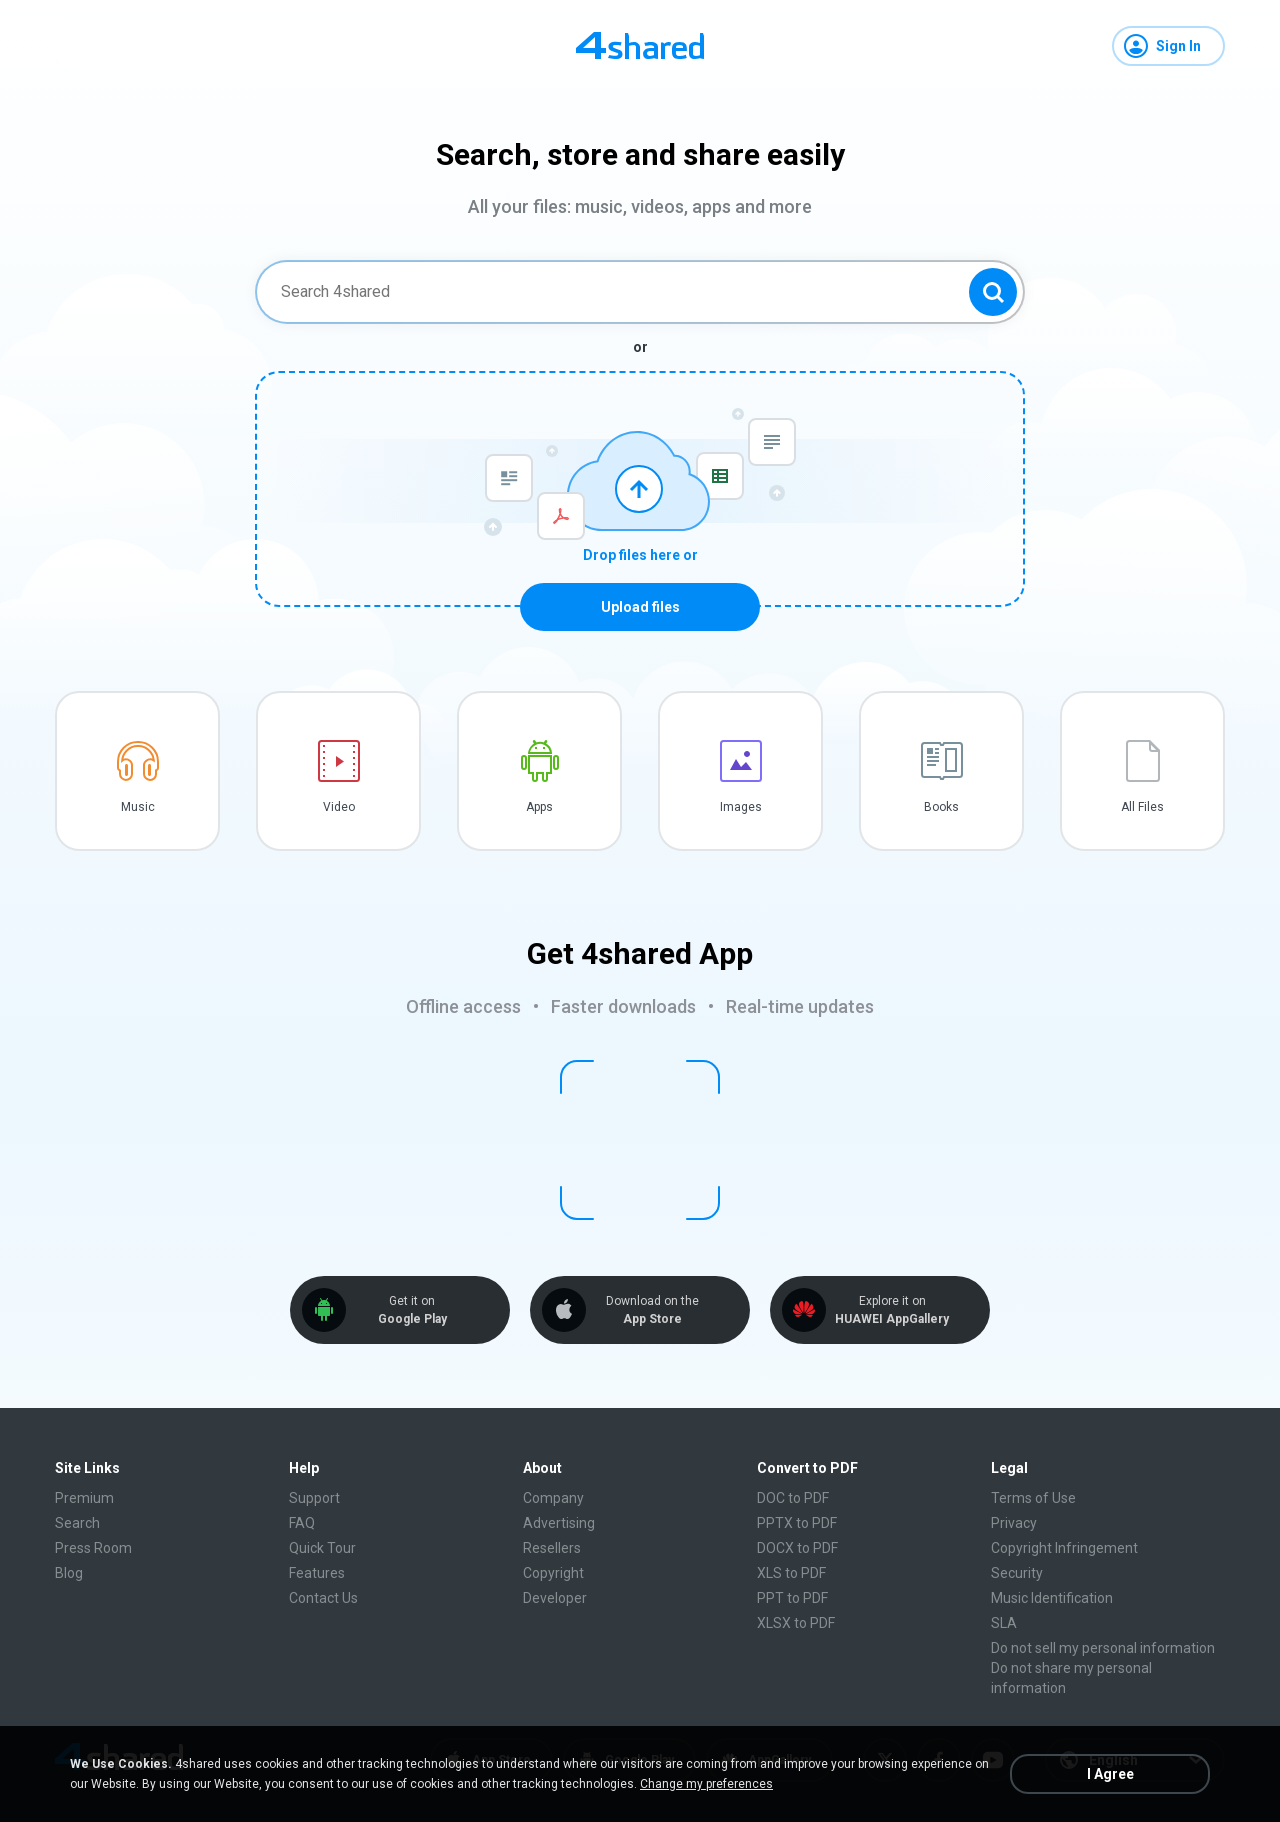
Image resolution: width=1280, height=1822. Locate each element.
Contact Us (323, 1598)
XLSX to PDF (796, 1623)
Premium (84, 1498)
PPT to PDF (792, 1598)
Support (314, 1498)
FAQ (302, 1523)
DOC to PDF (793, 1498)
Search (77, 1523)
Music (138, 807)
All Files (1142, 807)
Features (317, 1573)
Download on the (652, 1310)
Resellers (552, 1548)
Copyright (553, 1573)
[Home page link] (640, 46)
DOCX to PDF (797, 1548)
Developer (555, 1598)
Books (941, 807)
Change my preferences (706, 1784)
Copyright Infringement (1064, 1548)
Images (741, 807)
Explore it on (892, 1310)
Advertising (559, 1523)
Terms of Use (1033, 1498)
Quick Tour (322, 1548)
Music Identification (1052, 1598)
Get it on (412, 1310)
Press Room (93, 1548)
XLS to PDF (791, 1573)
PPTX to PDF (797, 1523)
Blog (69, 1573)
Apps (539, 807)
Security (1017, 1573)
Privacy (1014, 1523)
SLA (1004, 1623)
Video (339, 807)
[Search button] (993, 292)
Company (553, 1498)
